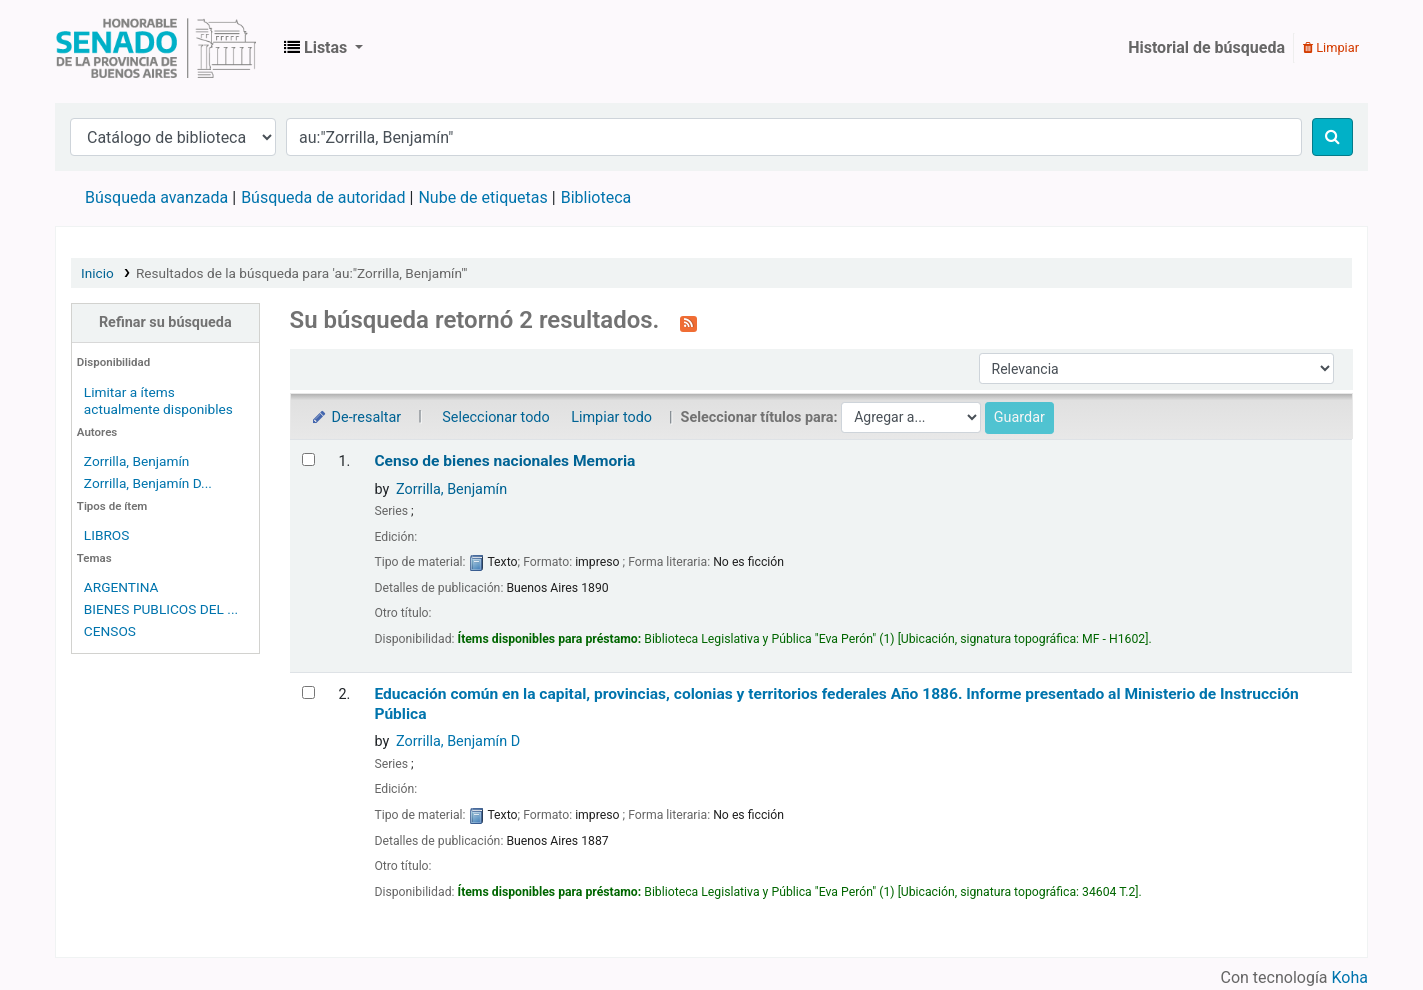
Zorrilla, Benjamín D (458, 741)
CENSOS (110, 631)
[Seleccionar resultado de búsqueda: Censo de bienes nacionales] (308, 459)
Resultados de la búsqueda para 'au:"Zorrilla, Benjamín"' (301, 273)
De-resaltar (356, 417)
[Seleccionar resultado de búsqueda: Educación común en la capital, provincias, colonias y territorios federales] (308, 692)
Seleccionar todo (495, 417)
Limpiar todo (611, 417)
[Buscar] (1332, 137)
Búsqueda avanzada (156, 197)
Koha (1350, 977)
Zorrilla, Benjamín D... (148, 483)
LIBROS (107, 535)
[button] (323, 48)
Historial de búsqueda (1206, 47)
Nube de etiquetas (482, 197)
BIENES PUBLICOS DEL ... (161, 609)
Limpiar (1331, 47)
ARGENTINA (121, 587)
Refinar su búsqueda (165, 322)
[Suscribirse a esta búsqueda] (688, 322)
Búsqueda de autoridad (323, 197)
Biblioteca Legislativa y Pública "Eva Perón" (156, 48)
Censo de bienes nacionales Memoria (504, 461)
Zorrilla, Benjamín (137, 461)
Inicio (97, 273)
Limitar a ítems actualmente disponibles (158, 400)
